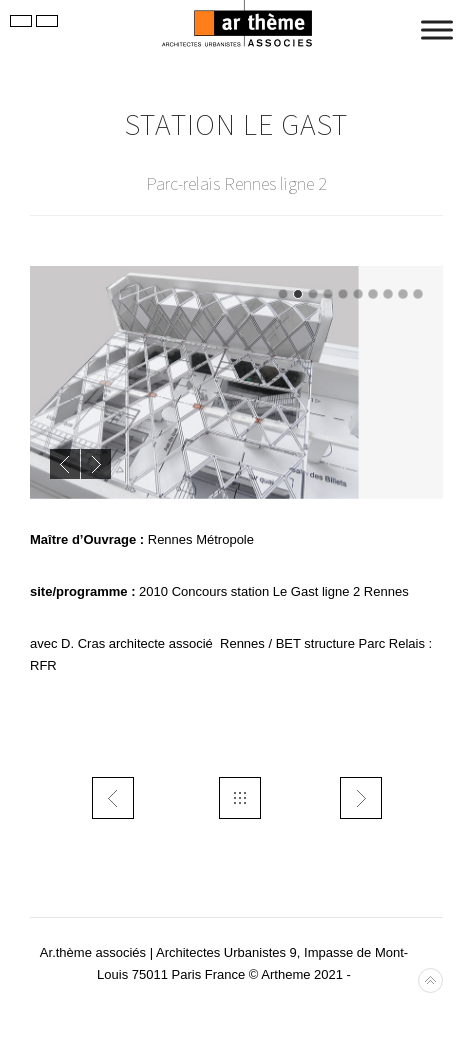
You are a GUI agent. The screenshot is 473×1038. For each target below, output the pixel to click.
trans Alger (361, 798)
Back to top (430, 980)
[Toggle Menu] (437, 29)
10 (418, 294)
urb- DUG (113, 798)
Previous (65, 464)
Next (96, 464)
